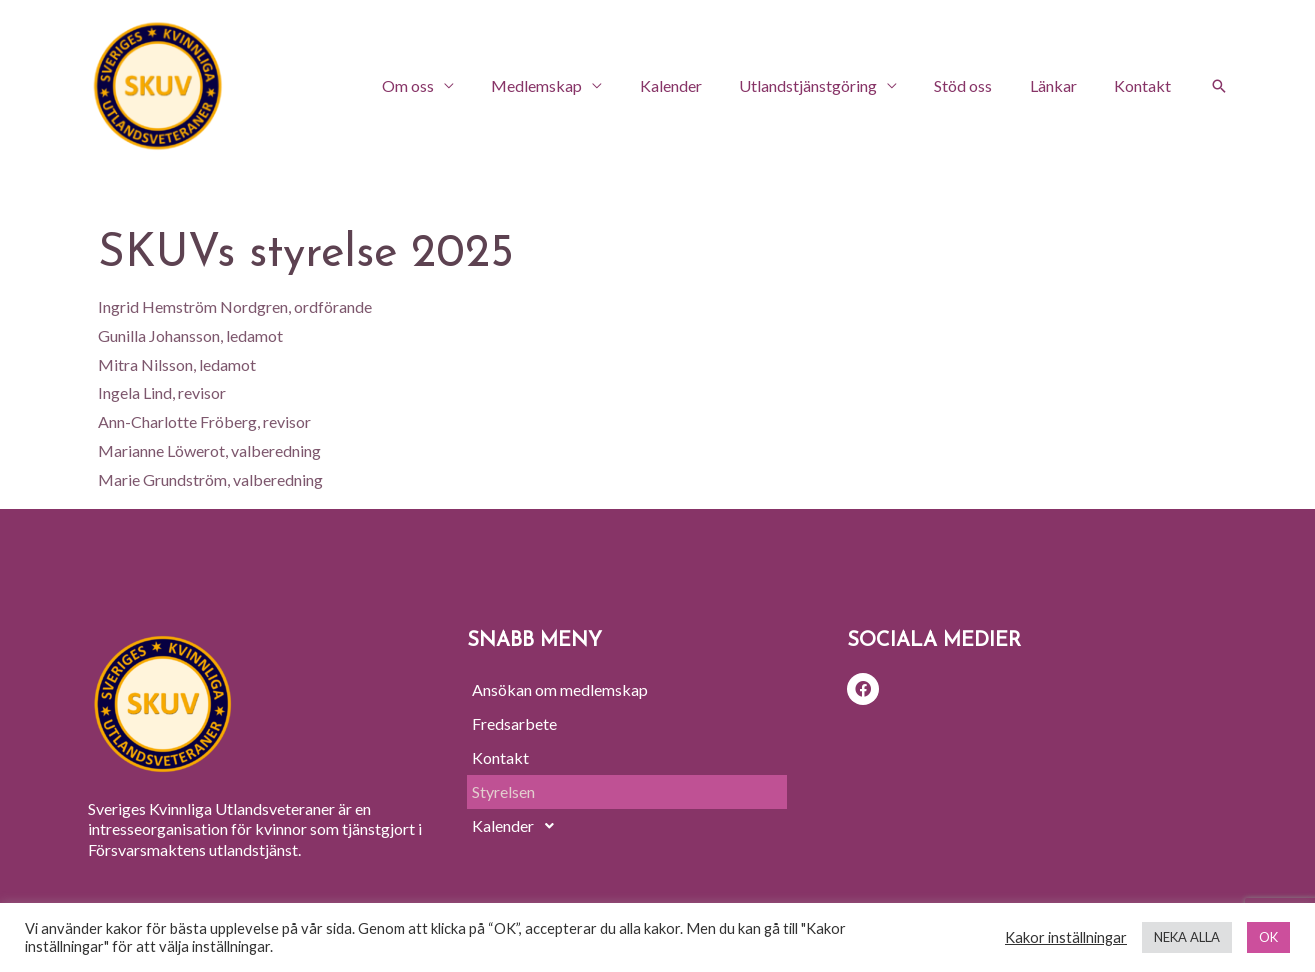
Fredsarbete (514, 723)
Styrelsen (503, 791)
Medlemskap (566, 85)
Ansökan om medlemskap (560, 689)
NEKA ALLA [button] (1187, 937)
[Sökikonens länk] (1219, 86)
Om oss (443, 85)
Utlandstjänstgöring (827, 85)
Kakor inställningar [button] (1066, 937)
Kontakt (1145, 85)
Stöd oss (977, 85)
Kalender (695, 85)
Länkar (1061, 85)
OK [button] (1268, 937)
